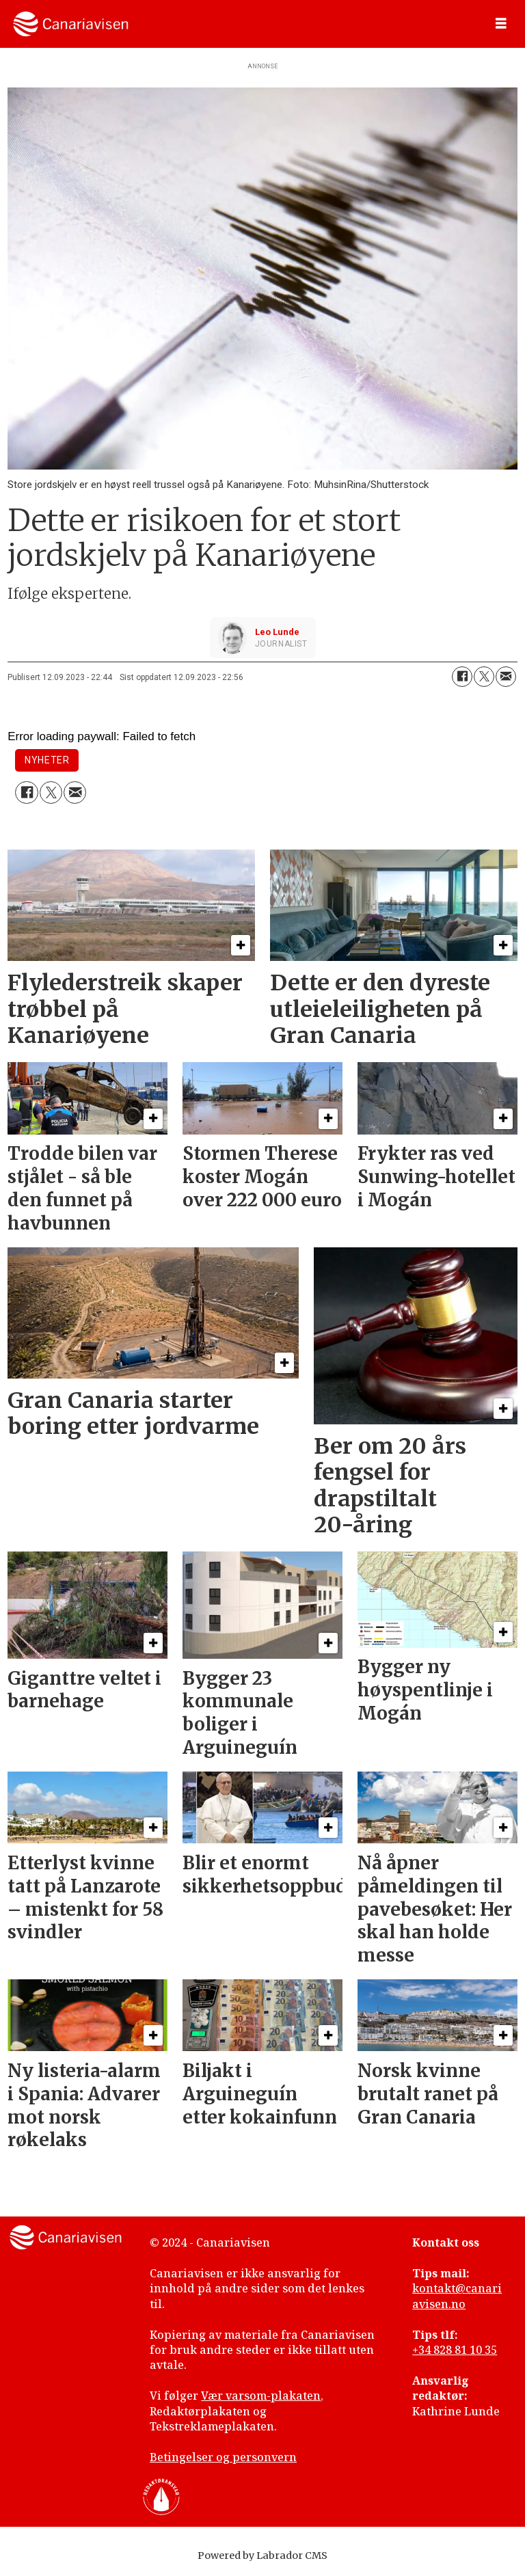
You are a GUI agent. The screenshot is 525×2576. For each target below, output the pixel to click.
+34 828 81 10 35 (454, 2349)
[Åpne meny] (501, 24)
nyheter (47, 760)
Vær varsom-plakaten (261, 2395)
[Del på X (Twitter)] (484, 676)
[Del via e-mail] (506, 676)
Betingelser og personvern (223, 2457)
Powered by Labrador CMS (262, 2555)
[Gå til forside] (71, 23)
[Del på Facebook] (462, 676)
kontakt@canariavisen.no (457, 2296)
